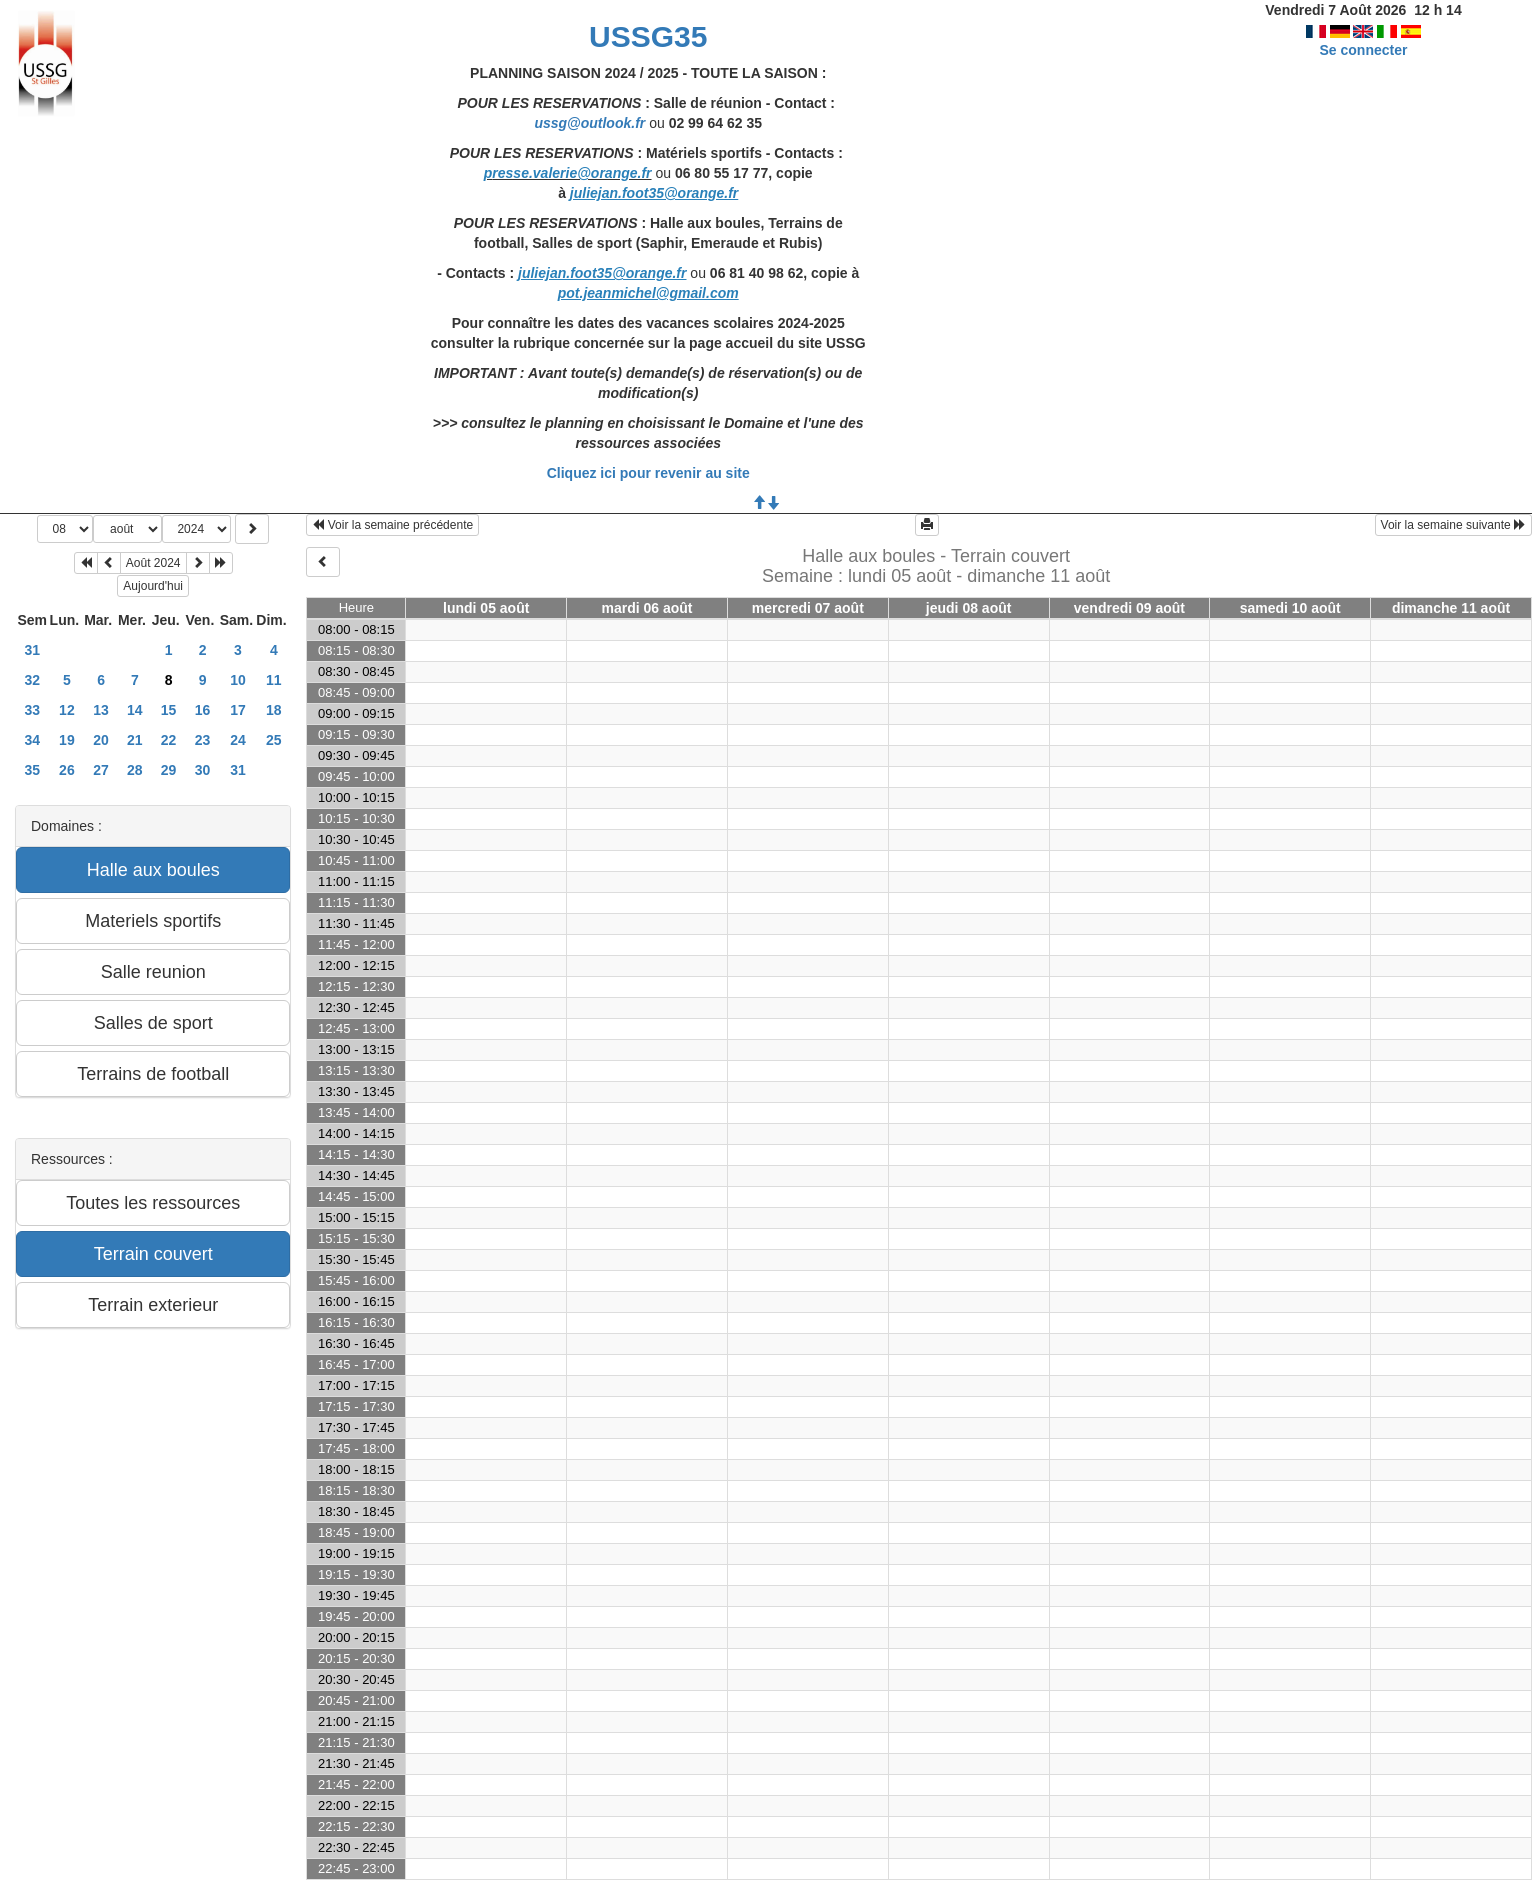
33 (33, 710)
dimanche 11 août (1451, 608)
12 (67, 710)
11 (274, 680)
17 (238, 710)
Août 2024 (153, 563)
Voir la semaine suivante (1453, 525)
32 (33, 680)
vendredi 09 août (1129, 608)
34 (33, 740)
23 (203, 740)
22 (169, 740)
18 (274, 710)
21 (135, 740)
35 (33, 770)
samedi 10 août (1290, 608)
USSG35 (648, 36)
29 (169, 770)
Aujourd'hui (153, 586)
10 (238, 680)
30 (203, 770)
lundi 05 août (486, 608)
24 (238, 740)
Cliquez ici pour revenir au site (648, 473)
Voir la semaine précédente (392, 525)
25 (274, 740)
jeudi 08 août (969, 608)
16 (203, 710)
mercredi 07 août (808, 608)
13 (101, 710)
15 (169, 710)
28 (135, 770)
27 (101, 770)
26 (67, 770)
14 (135, 710)
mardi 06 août (647, 608)
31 (33, 650)
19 (67, 740)
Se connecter (1364, 50)
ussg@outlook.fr (589, 123)
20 (101, 740)
